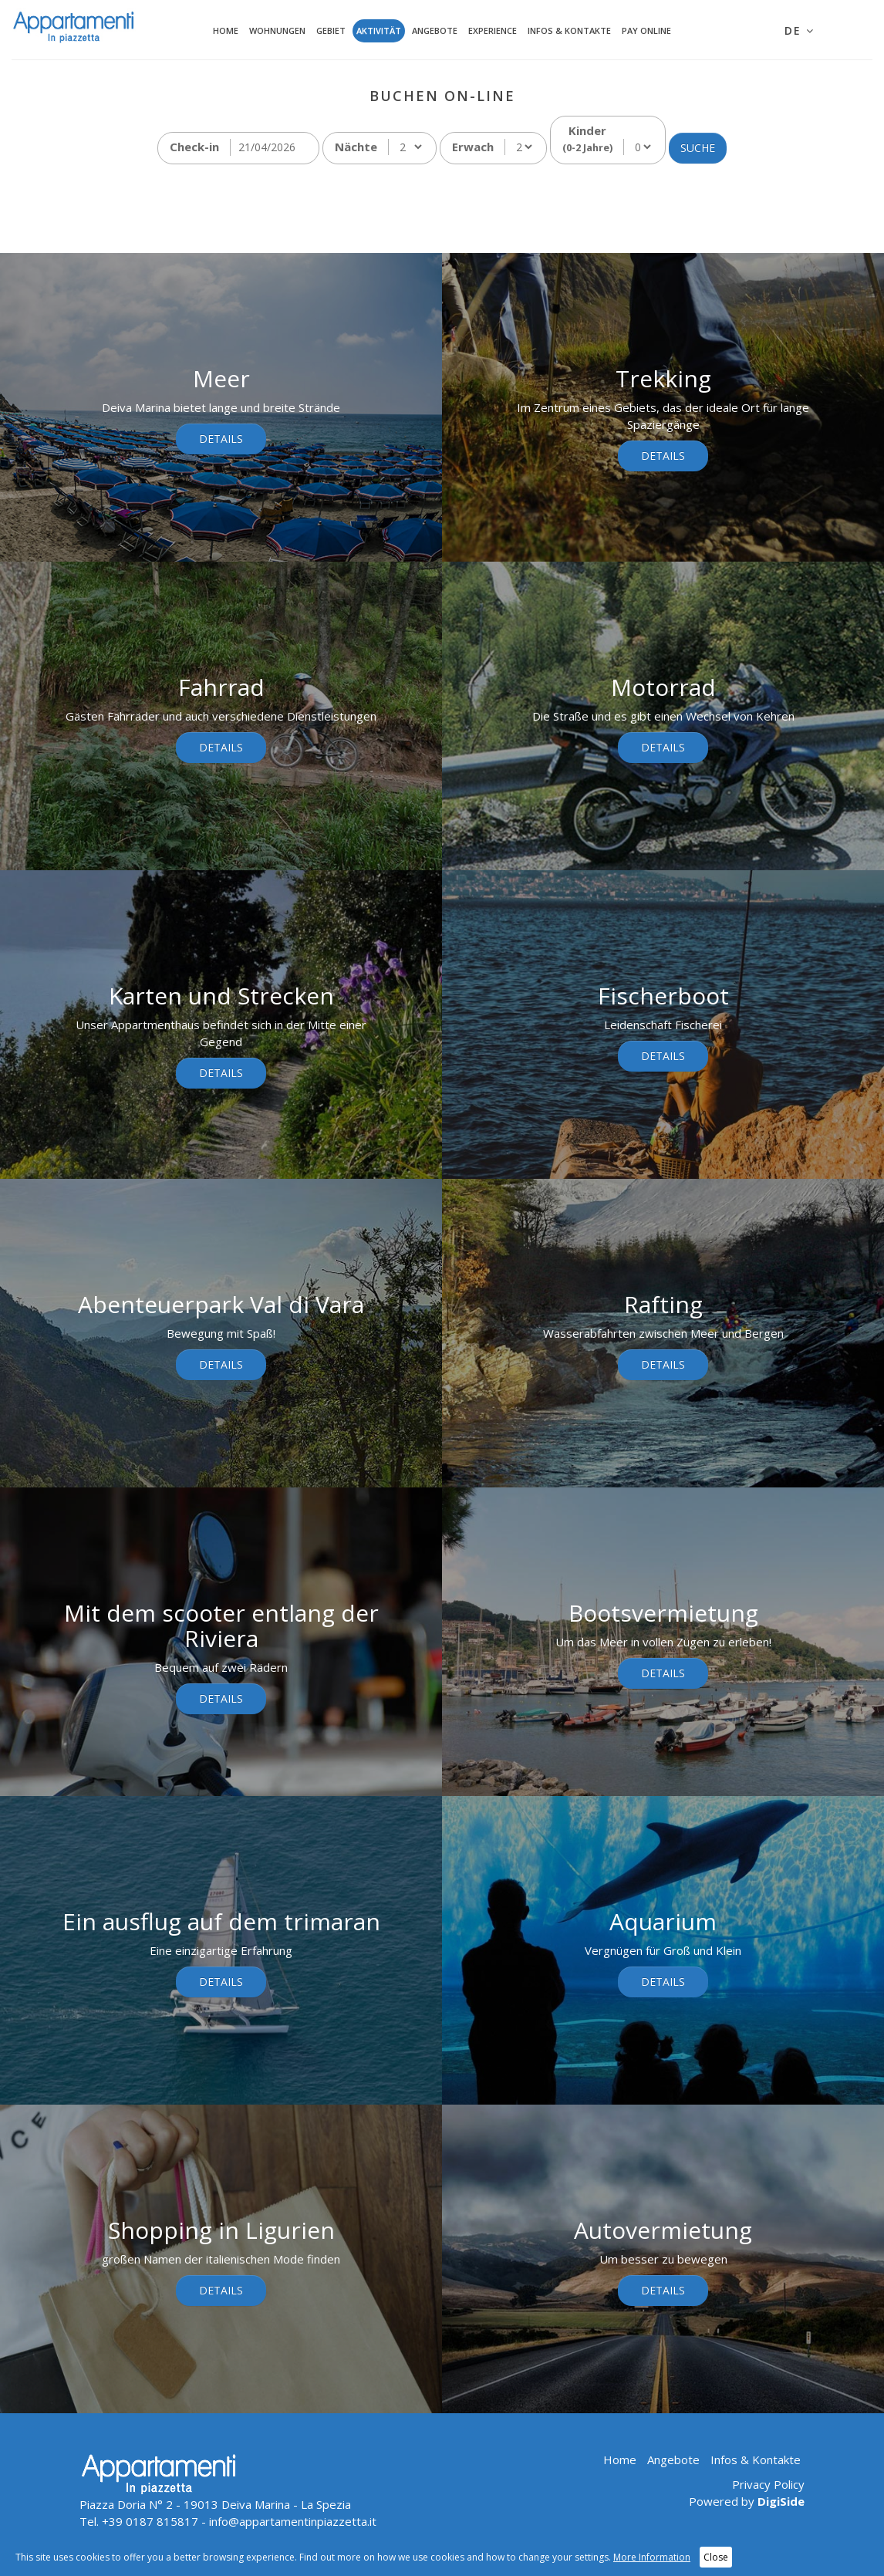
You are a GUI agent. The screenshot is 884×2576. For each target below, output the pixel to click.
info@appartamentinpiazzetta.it (292, 2521)
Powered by (747, 2501)
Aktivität (378, 30)
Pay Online (646, 30)
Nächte (356, 146)
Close (715, 2557)
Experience (492, 30)
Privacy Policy (768, 2484)
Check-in (194, 146)
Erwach (473, 146)
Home (225, 30)
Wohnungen (277, 30)
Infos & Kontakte (569, 30)
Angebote (434, 30)
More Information (651, 2557)
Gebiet (331, 30)
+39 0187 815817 (150, 2521)
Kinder (587, 138)
